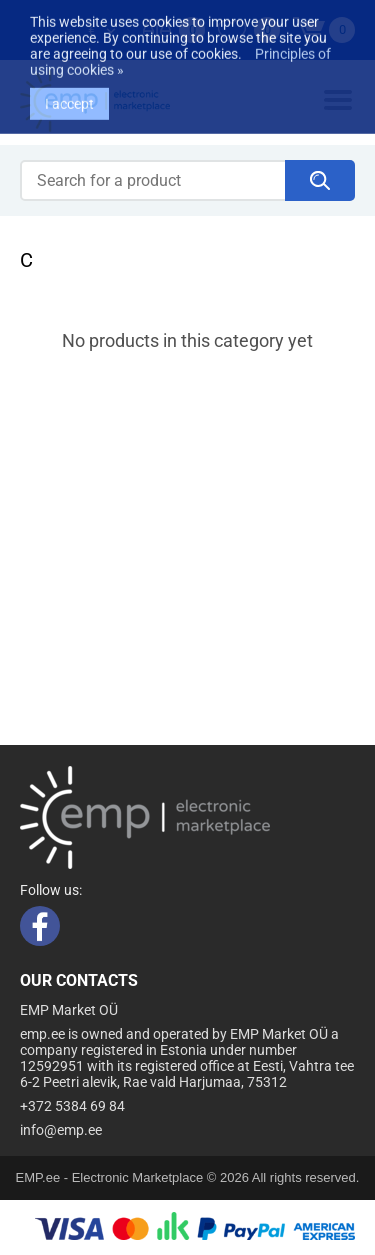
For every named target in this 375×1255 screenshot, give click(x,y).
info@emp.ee (61, 1130)
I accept (69, 84)
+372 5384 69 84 (72, 1106)
